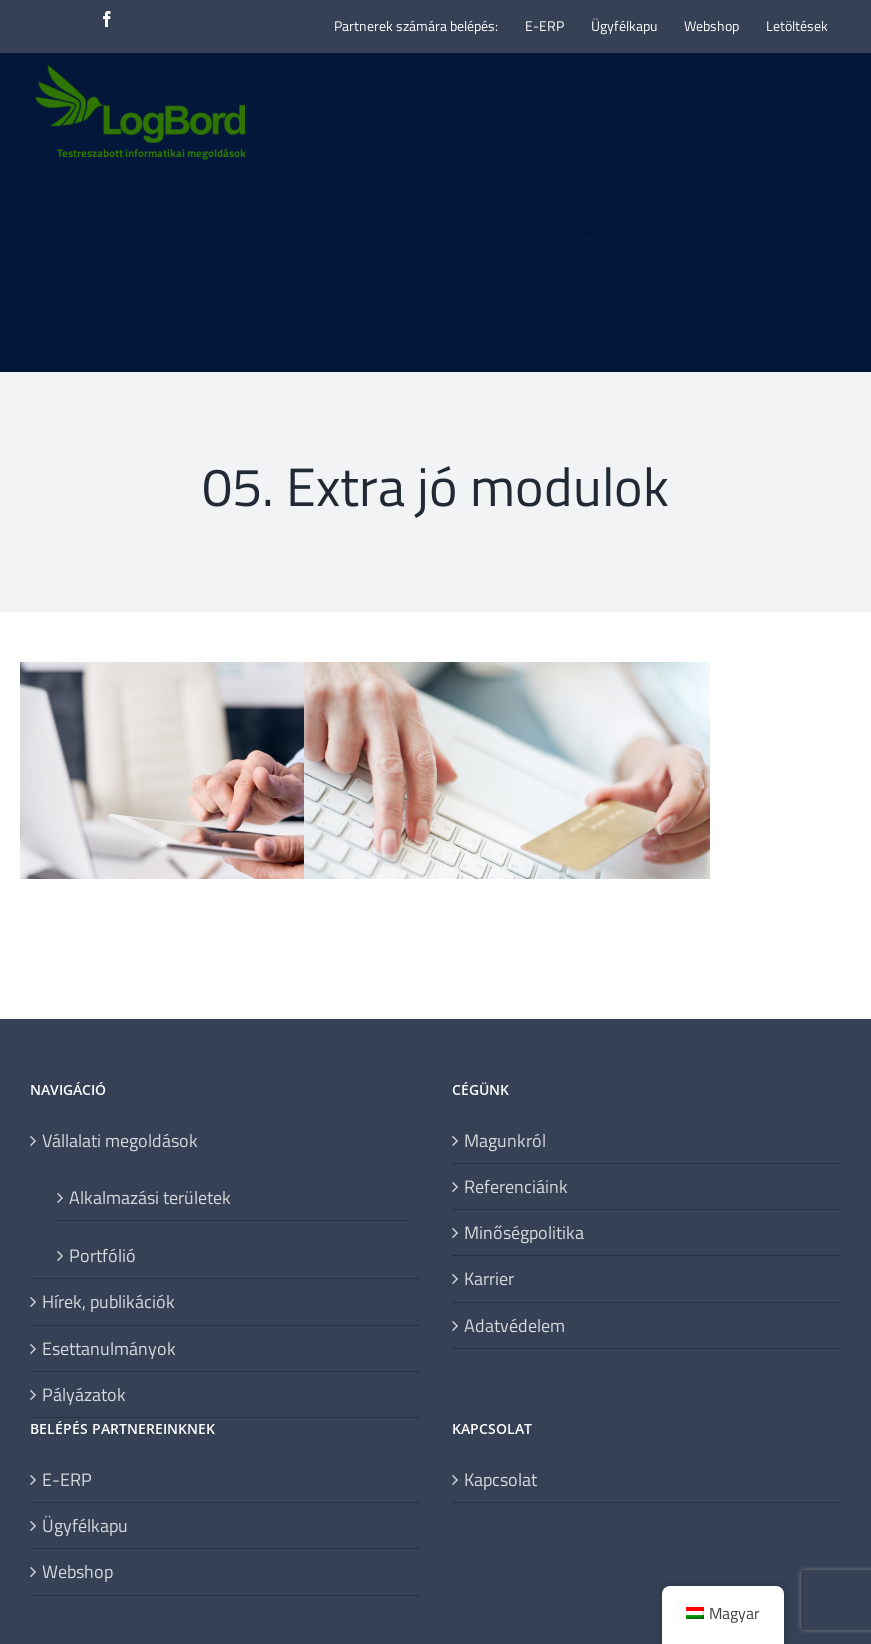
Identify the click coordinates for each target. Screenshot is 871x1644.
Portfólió (102, 1255)
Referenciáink (516, 1186)
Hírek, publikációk (108, 1301)
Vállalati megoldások (120, 1140)
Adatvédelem (514, 1325)
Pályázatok (84, 1394)
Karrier (489, 1278)
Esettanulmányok (109, 1348)
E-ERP (67, 1479)
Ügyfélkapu (85, 1525)
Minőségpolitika (524, 1232)
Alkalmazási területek (150, 1197)
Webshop (77, 1571)
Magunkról (505, 1140)
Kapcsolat (500, 1479)
